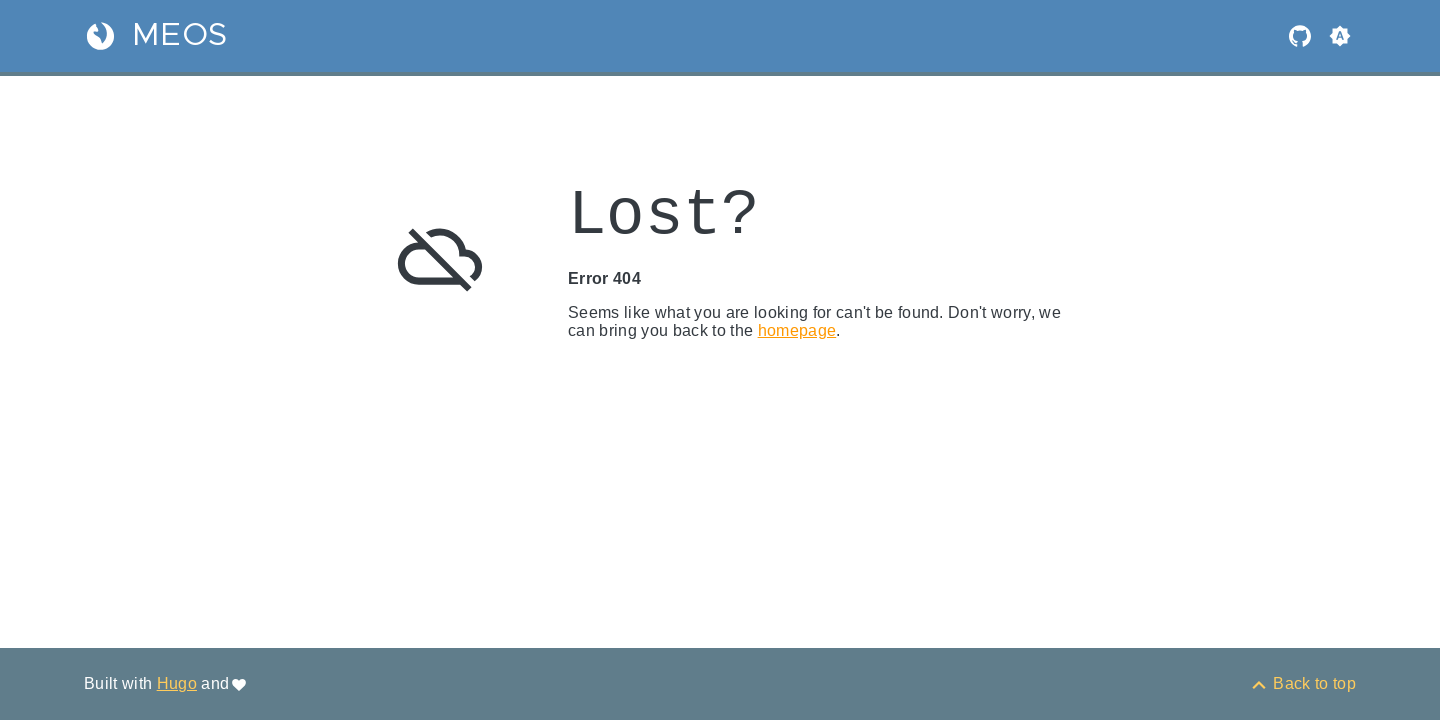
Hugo (177, 683)
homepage (797, 330)
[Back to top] (1302, 683)
